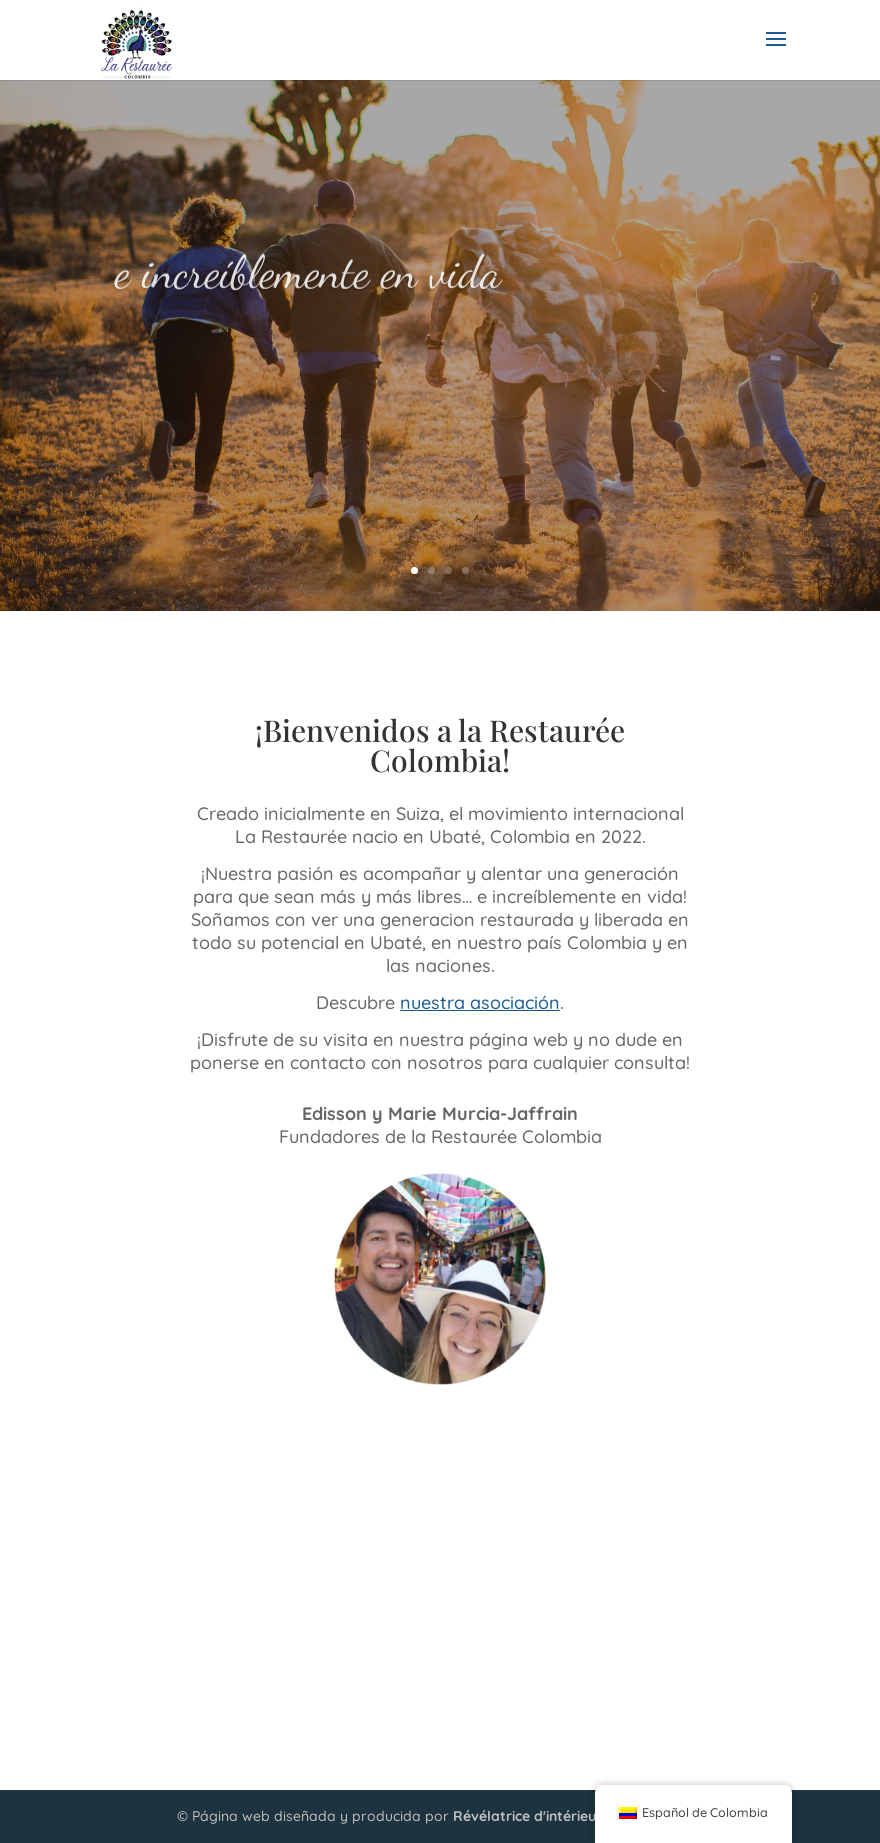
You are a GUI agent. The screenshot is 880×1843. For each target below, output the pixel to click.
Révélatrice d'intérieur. (528, 1816)
